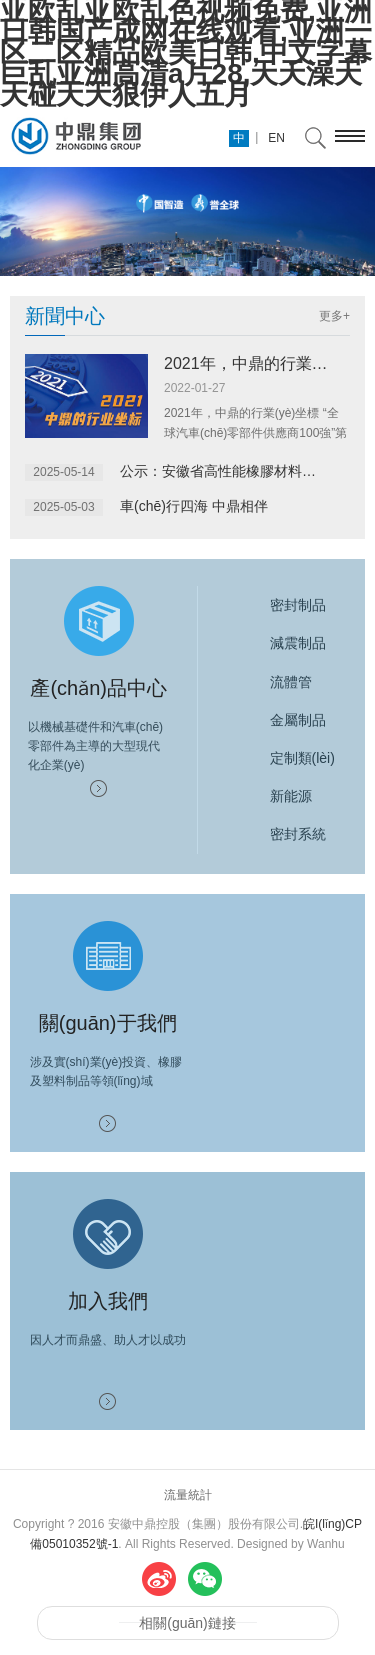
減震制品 (279, 643)
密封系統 (279, 834)
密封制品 (279, 605)
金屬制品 (279, 720)
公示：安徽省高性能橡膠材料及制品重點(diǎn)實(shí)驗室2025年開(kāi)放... (223, 471)
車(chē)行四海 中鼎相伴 (194, 506)
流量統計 (188, 1495)
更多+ (334, 316)
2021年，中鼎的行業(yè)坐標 (267, 363)
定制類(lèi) (283, 758)
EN (276, 138)
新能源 (272, 796)
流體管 (272, 682)
